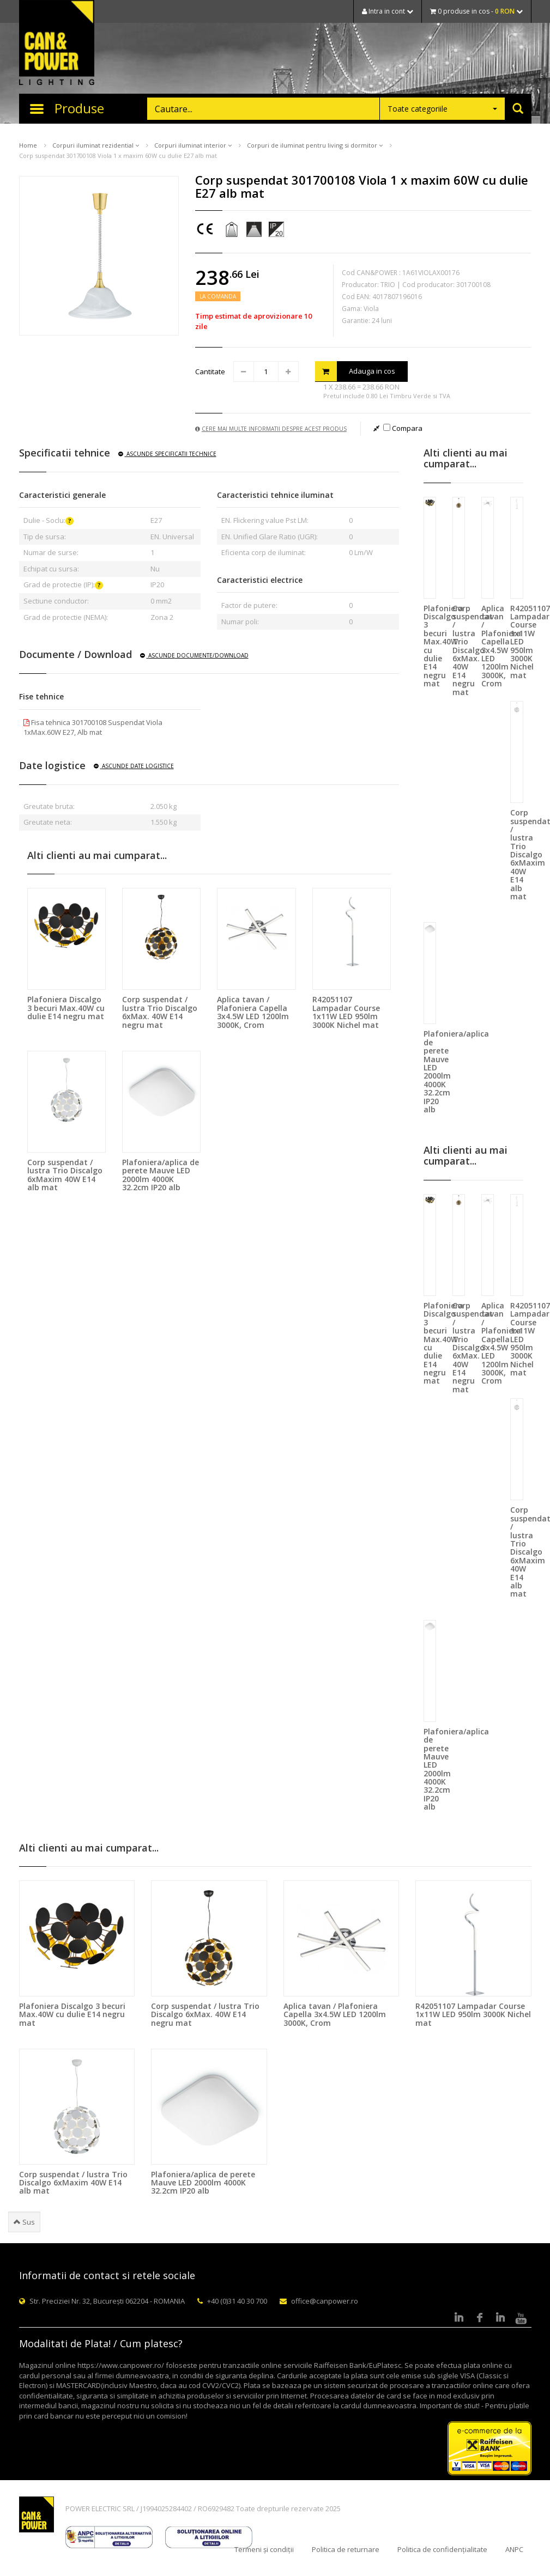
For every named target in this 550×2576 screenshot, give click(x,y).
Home (28, 145)
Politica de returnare (345, 2549)
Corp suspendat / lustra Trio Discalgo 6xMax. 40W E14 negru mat (159, 1012)
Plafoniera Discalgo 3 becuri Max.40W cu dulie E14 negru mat (66, 1007)
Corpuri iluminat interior (193, 145)
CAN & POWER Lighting (56, 43)
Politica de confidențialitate (442, 2549)
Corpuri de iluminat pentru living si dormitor (315, 145)
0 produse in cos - (476, 11)
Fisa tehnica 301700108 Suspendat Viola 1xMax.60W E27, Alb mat (92, 727)
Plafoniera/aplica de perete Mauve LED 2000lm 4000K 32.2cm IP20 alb (160, 1174)
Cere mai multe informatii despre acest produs (271, 429)
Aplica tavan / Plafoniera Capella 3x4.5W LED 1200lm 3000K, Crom (253, 1012)
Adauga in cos (355, 371)
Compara (402, 428)
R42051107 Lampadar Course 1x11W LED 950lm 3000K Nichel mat (346, 1012)
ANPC (514, 2549)
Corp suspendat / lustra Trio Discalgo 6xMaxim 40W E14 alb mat (64, 1174)
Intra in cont (387, 11)
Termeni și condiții (264, 2549)
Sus (24, 2222)
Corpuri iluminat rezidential (95, 145)
